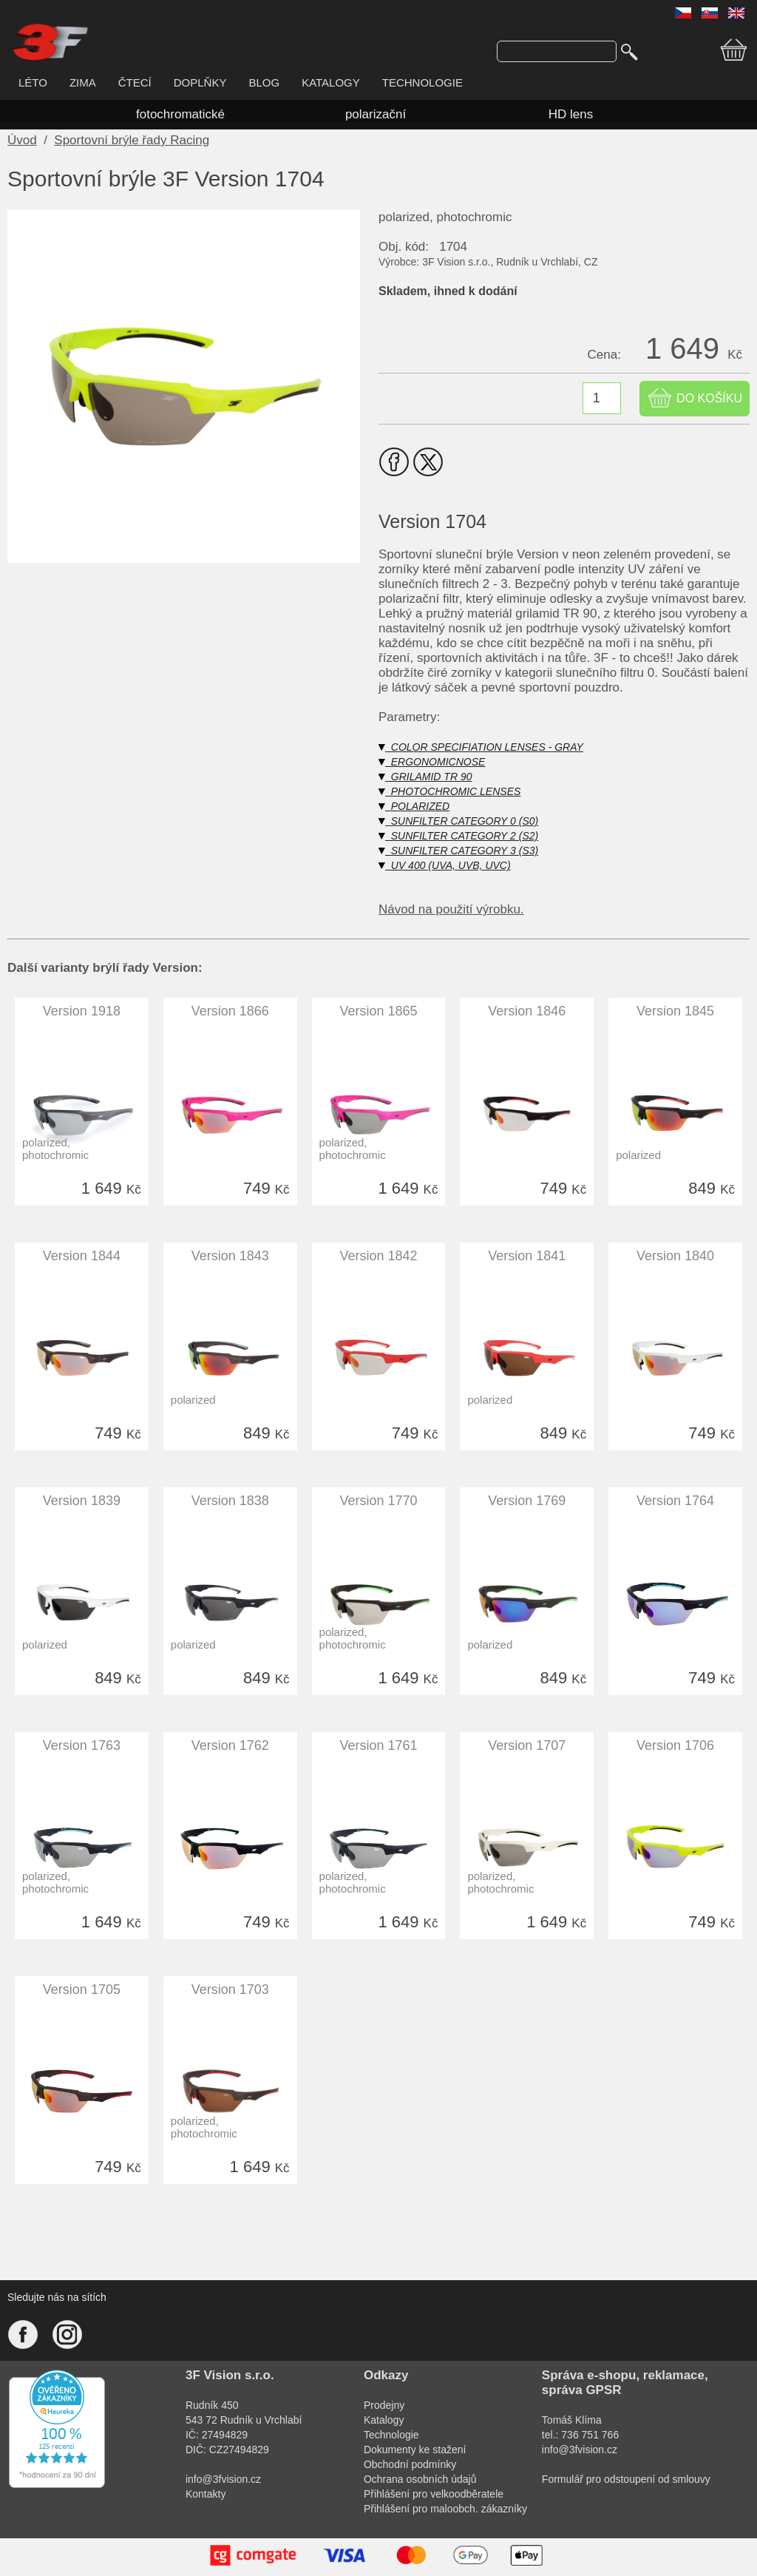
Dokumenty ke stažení (415, 2449)
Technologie (391, 2435)
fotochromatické (180, 114)
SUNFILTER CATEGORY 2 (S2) (458, 836)
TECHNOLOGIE (422, 82)
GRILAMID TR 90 (425, 776)
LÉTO (32, 82)
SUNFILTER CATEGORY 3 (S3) (458, 850)
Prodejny (384, 2405)
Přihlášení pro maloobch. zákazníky (445, 2509)
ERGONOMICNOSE (431, 762)
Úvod (22, 140)
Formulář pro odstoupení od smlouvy (626, 2479)
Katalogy (384, 2420)
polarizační (375, 114)
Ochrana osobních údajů (420, 2479)
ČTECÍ (135, 82)
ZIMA (82, 82)
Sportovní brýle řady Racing (131, 140)
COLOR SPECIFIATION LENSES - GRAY (480, 747)
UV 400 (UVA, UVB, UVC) (444, 865)
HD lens (571, 114)
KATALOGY (331, 82)
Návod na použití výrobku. (451, 909)
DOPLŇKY (200, 82)
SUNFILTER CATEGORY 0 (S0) (458, 821)
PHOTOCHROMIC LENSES (449, 791)
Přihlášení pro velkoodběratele (433, 2494)
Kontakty (205, 2494)
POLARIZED (413, 806)
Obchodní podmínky (410, 2464)
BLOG (263, 82)
